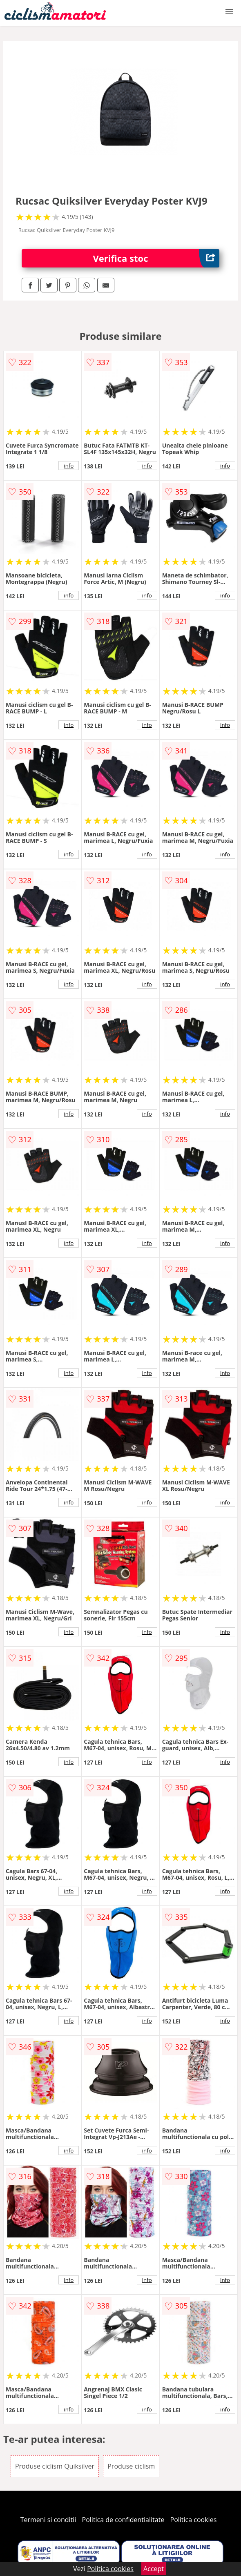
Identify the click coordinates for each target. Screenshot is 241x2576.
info (69, 465)
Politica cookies (193, 2519)
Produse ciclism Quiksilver (54, 2466)
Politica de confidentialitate (123, 2519)
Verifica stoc (156, 258)
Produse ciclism (131, 2466)
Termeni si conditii (48, 2519)
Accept (153, 2568)
